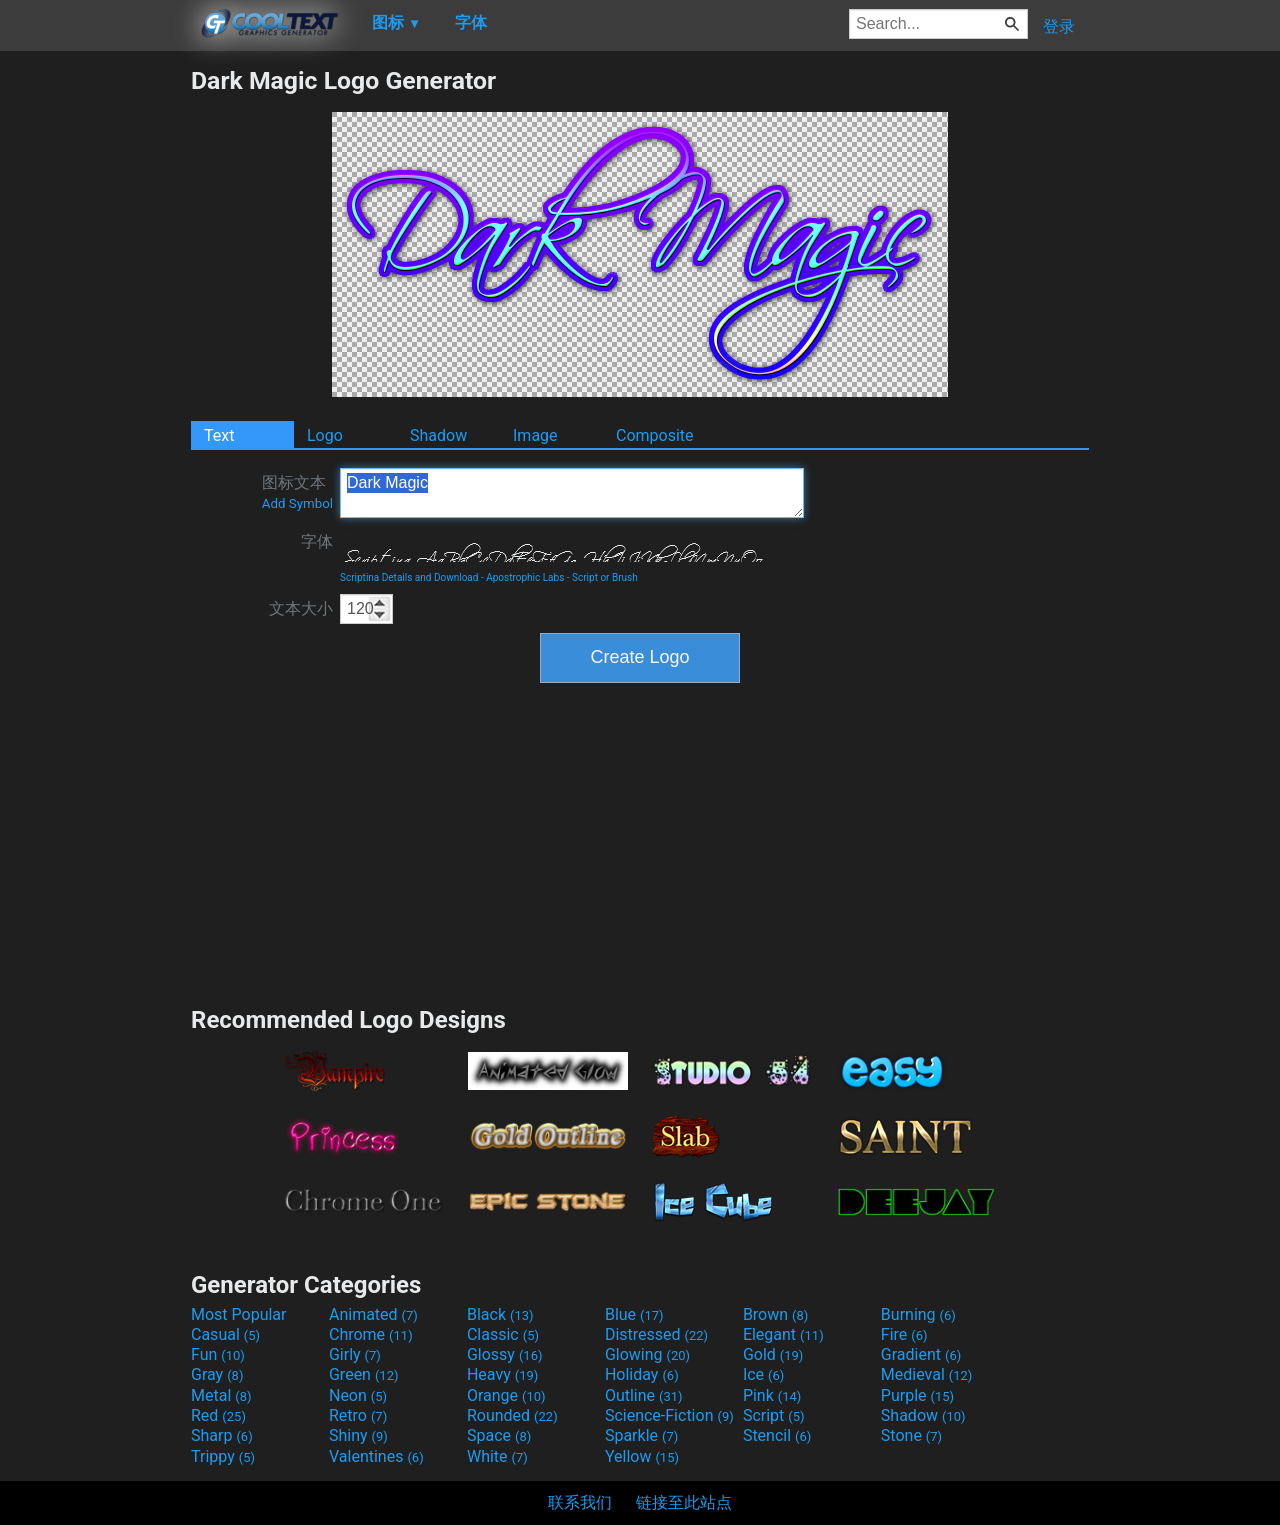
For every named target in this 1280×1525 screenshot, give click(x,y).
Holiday (642, 1374)
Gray (217, 1374)
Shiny (358, 1435)
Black (500, 1314)
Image (535, 435)
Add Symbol (297, 503)
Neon (358, 1395)
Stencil (777, 1435)
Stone (911, 1435)
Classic (503, 1334)
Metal (221, 1395)
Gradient (921, 1354)
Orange (506, 1395)
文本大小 (301, 608)
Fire (904, 1334)
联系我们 (580, 1502)
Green (364, 1374)
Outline (644, 1395)
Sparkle (641, 1435)
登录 (1059, 26)
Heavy (502, 1374)
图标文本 (297, 492)
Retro (358, 1415)
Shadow (438, 435)
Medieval (927, 1374)
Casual (225, 1334)
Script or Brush (605, 577)
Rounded (512, 1415)
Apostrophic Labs (525, 577)
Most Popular (239, 1314)
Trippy (223, 1456)
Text (219, 435)
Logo (325, 435)
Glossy (505, 1354)
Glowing (647, 1354)
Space (499, 1435)
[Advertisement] (95, 366)
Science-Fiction (669, 1415)
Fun (218, 1354)
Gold (773, 1354)
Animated (373, 1314)
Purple (917, 1395)
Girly (355, 1354)
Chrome (371, 1334)
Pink (772, 1395)
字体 (317, 541)
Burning (918, 1314)
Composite (655, 435)
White (497, 1456)
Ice (763, 1374)
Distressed (656, 1334)
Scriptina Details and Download (409, 577)
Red (218, 1415)
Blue (634, 1314)
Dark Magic (572, 493)
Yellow (642, 1456)
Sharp (222, 1435)
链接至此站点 (684, 1502)
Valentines (376, 1456)
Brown (775, 1314)
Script (774, 1415)
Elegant (783, 1334)
